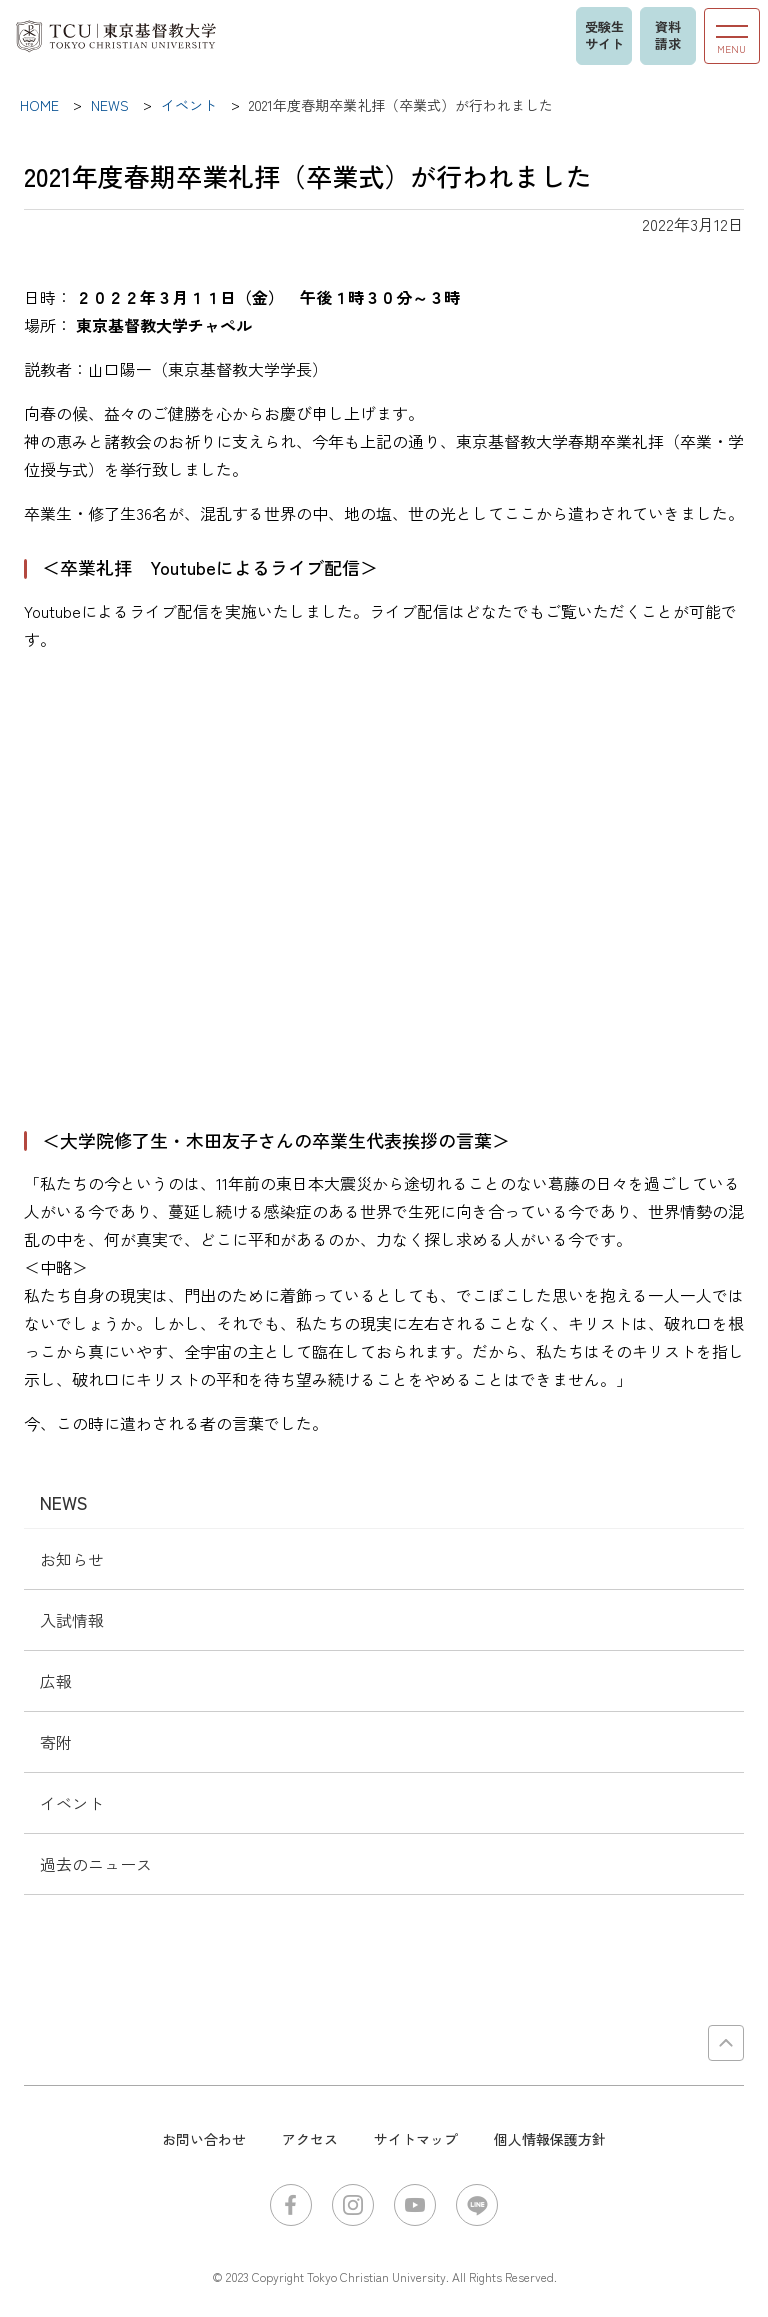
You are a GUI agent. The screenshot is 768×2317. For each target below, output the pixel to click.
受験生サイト (604, 35)
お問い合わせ (204, 2139)
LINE (477, 2205)
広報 (56, 1681)
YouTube (415, 2205)
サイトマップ (416, 2139)
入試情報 (72, 1620)
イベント (72, 1803)
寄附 (56, 1742)
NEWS (64, 1502)
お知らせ (72, 1559)
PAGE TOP (726, 2043)
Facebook (291, 2205)
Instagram (353, 2205)
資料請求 (668, 35)
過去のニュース (96, 1864)
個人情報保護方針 (550, 2139)
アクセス (310, 2139)
